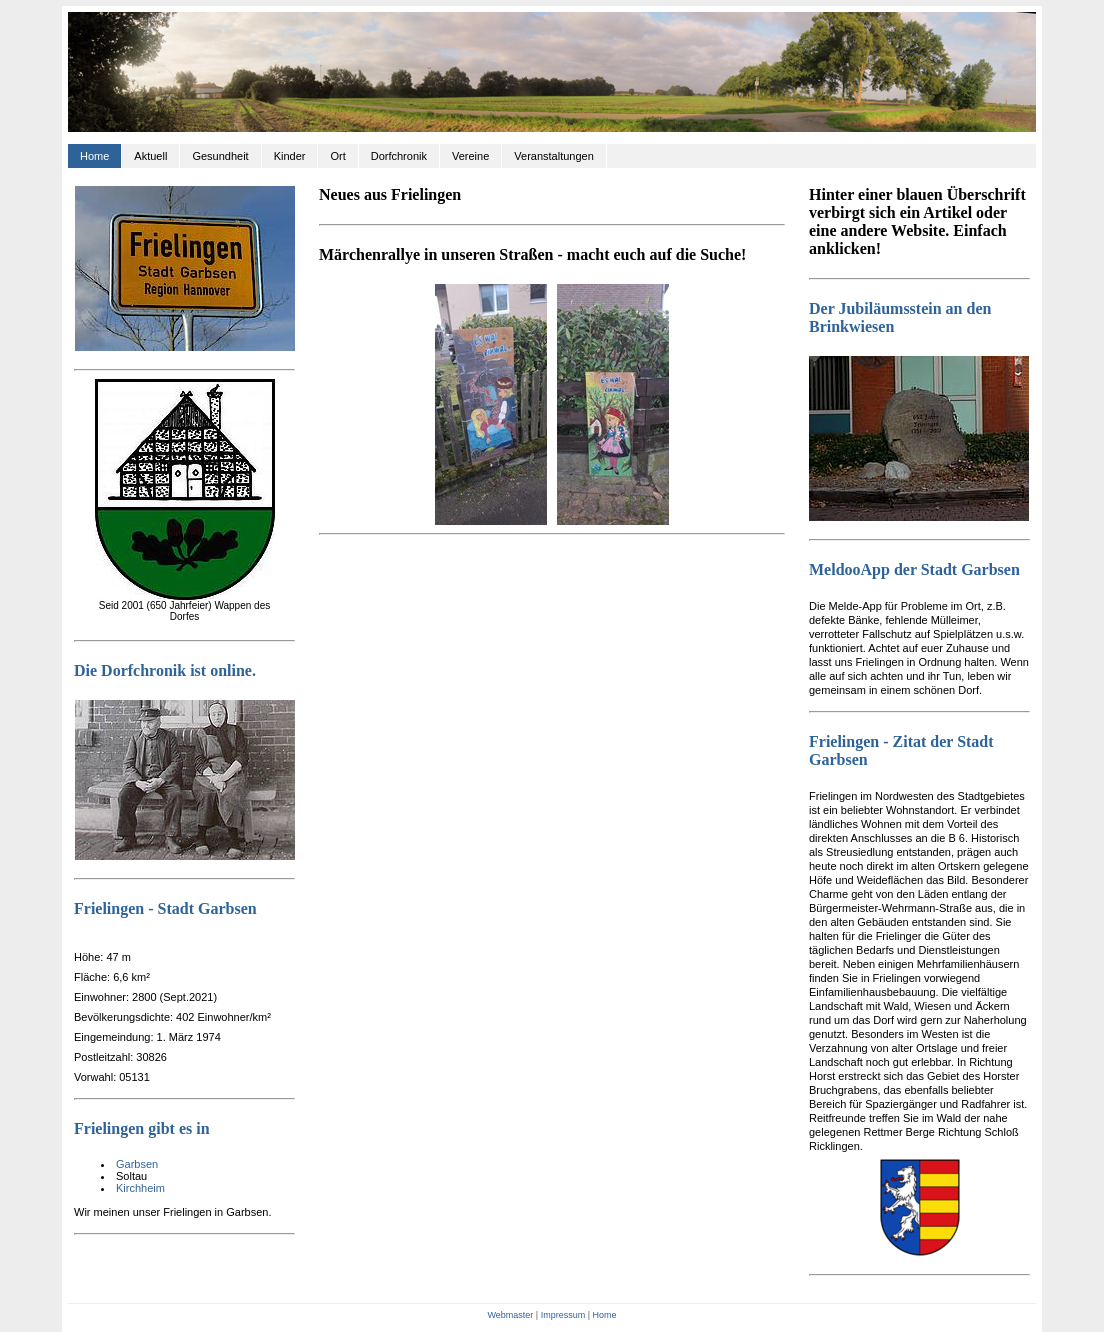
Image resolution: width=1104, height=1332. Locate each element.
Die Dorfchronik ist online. (165, 670)
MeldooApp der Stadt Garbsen (914, 569)
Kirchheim (140, 1188)
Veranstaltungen (554, 156)
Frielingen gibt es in (142, 1128)
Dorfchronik (399, 156)
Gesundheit (220, 156)
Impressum (563, 1315)
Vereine (470, 156)
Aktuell (150, 156)
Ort (337, 156)
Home (94, 156)
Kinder (290, 156)
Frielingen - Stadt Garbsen (165, 908)
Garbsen (137, 1164)
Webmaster (510, 1315)
